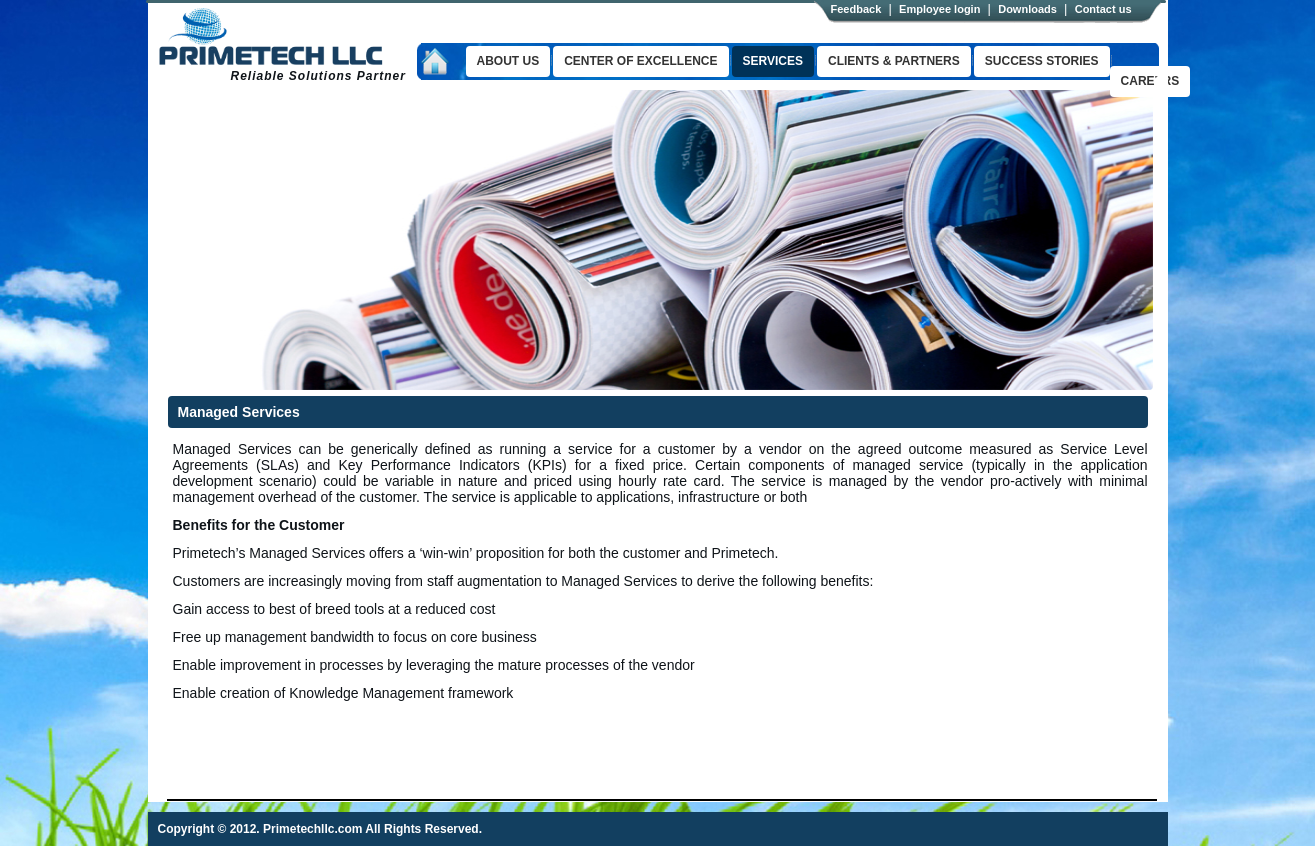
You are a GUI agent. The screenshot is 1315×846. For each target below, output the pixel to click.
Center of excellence (640, 61)
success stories (1042, 61)
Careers (1150, 81)
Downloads (1027, 9)
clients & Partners (894, 61)
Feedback (856, 9)
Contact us (1103, 9)
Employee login (939, 9)
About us (508, 61)
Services (773, 61)
